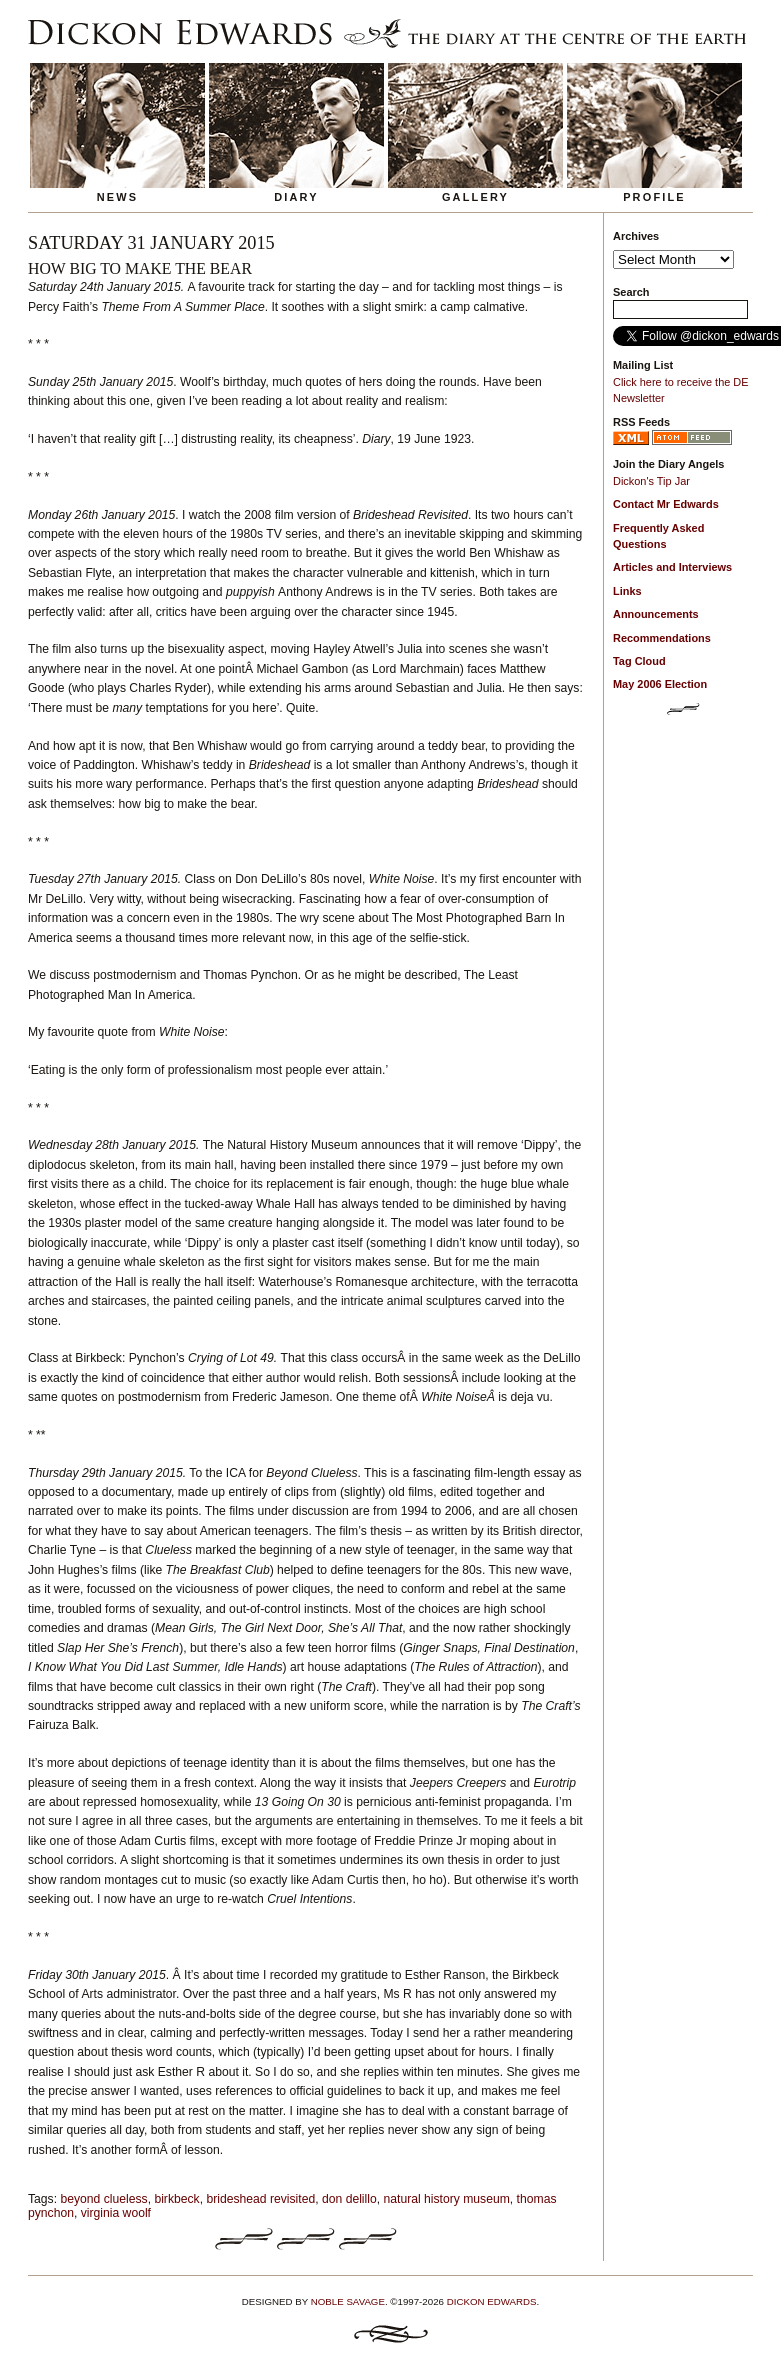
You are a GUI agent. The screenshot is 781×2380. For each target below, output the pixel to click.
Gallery (475, 197)
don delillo (349, 2199)
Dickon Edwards (492, 2301)
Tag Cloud (639, 661)
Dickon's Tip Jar (651, 481)
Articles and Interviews (672, 567)
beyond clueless (103, 2199)
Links (627, 591)
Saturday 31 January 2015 (151, 243)
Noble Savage (348, 2301)
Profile (654, 197)
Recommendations (662, 638)
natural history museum (447, 2199)
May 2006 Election (660, 684)
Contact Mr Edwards (666, 504)
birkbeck (176, 2199)
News (118, 197)
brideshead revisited (260, 2199)
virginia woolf (116, 2213)
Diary (296, 197)
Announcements (656, 614)
